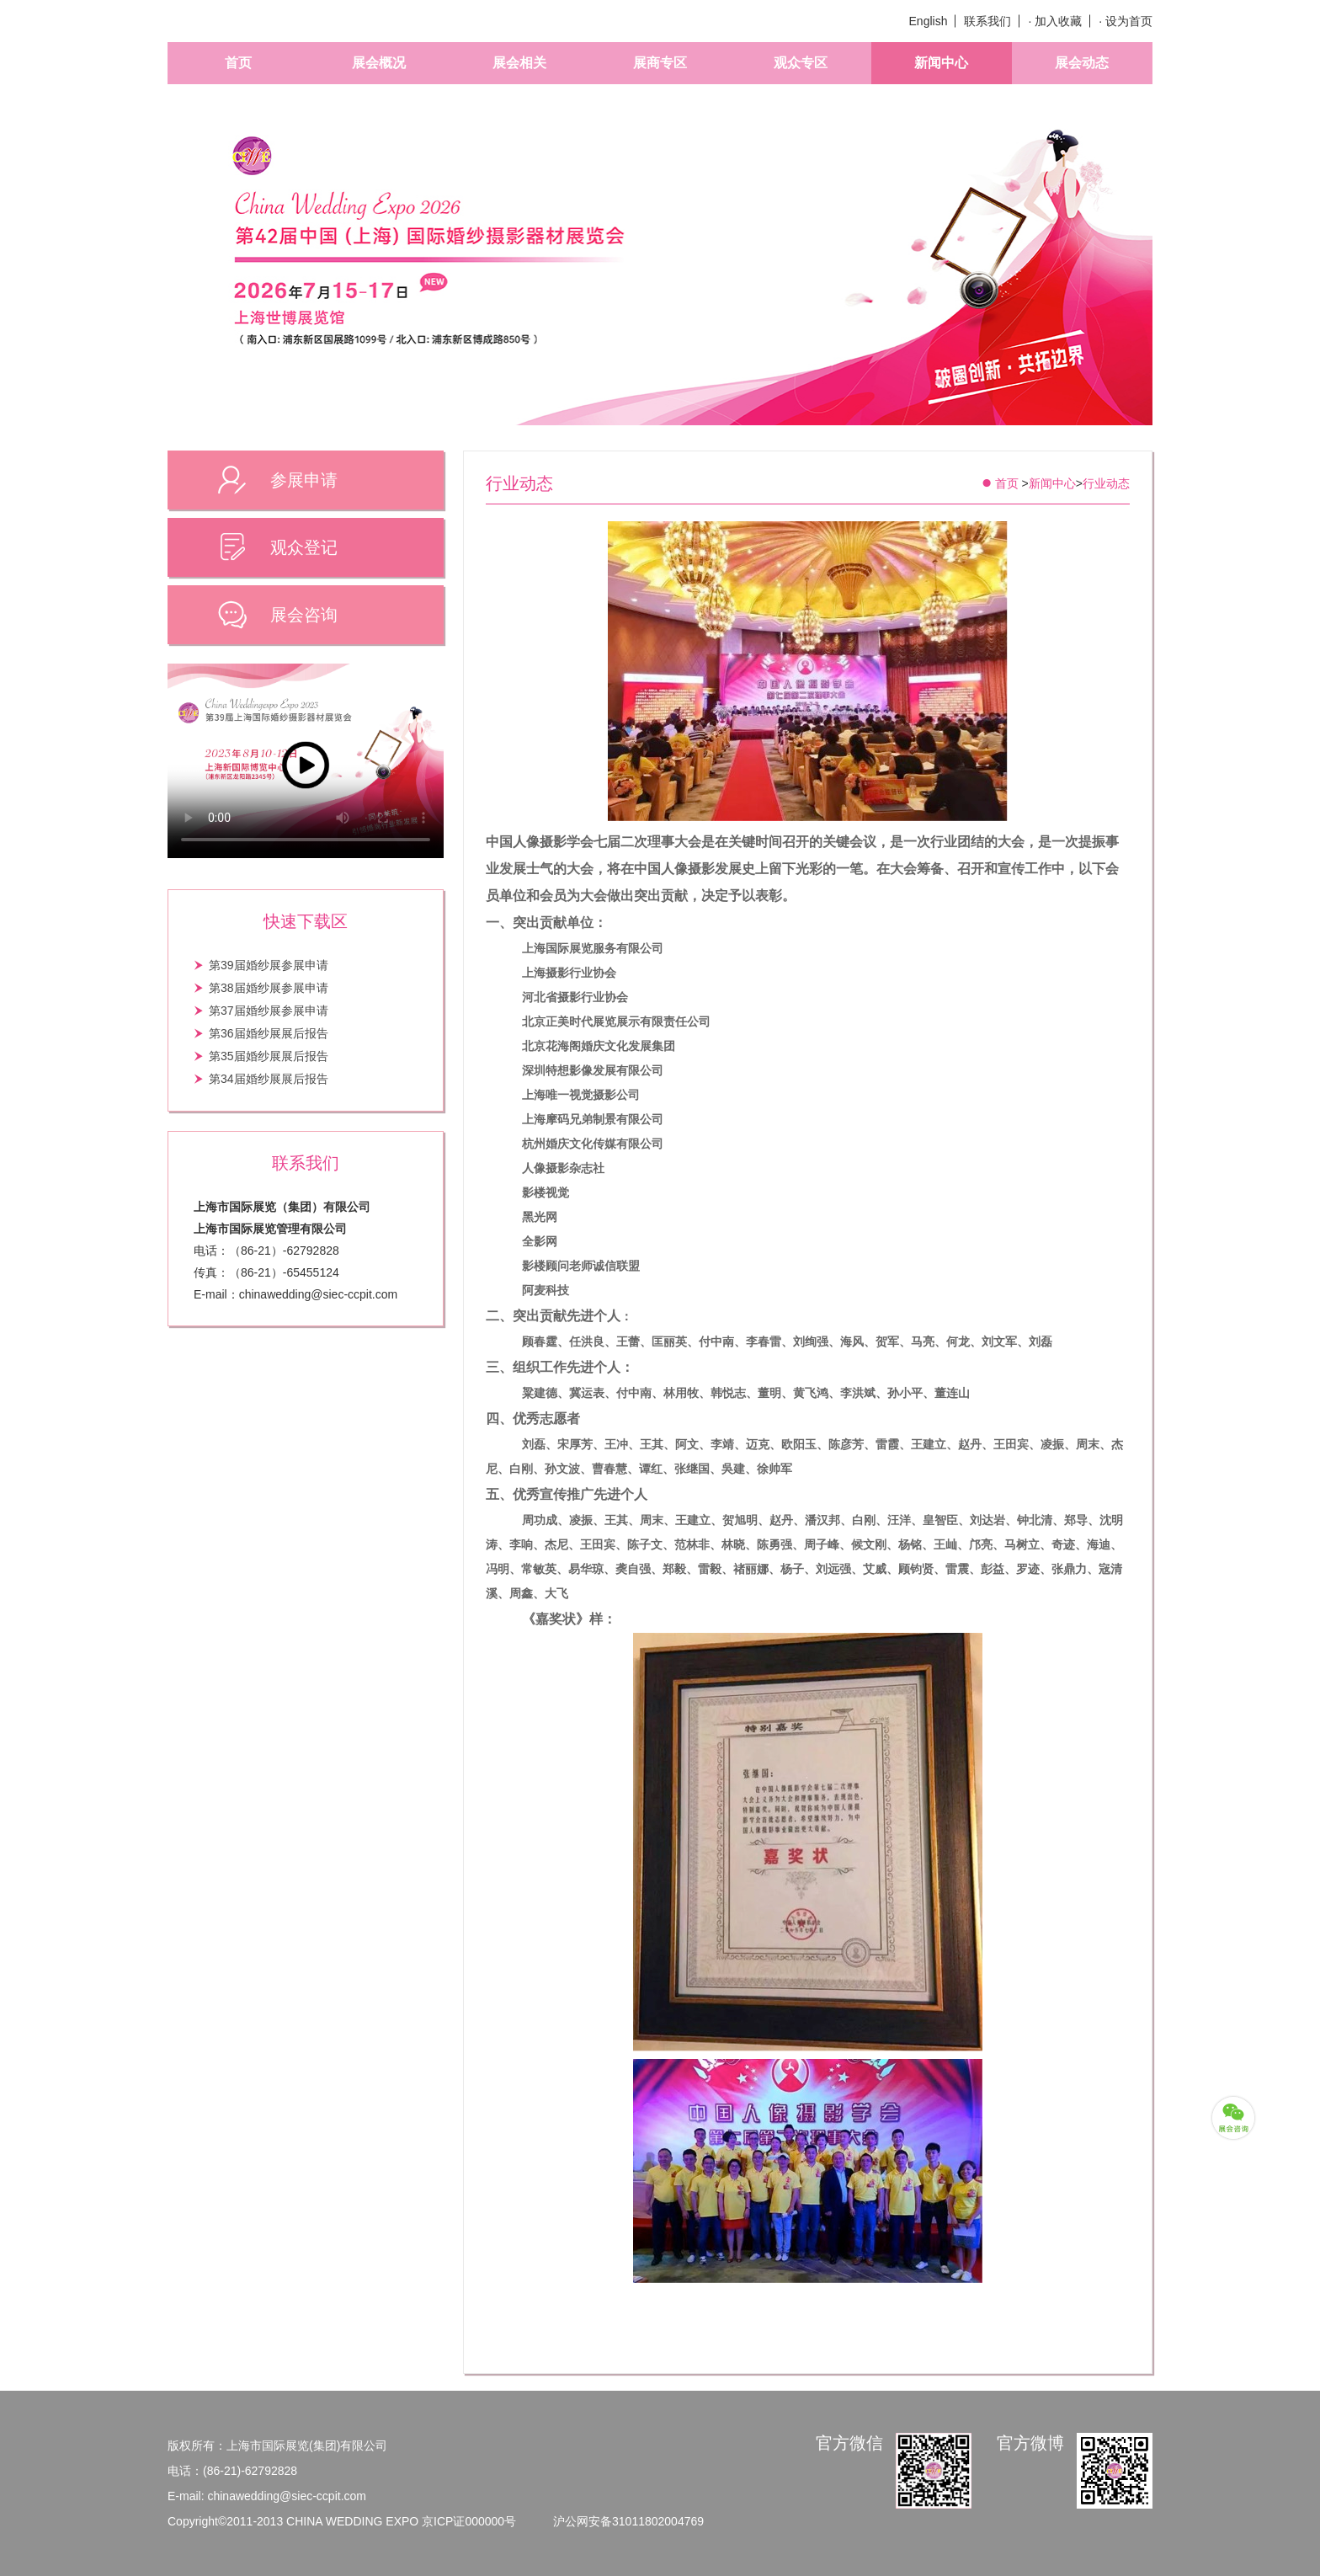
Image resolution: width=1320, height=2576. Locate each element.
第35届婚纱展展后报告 (268, 1056)
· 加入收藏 (1055, 21)
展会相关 (519, 63)
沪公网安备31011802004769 (628, 2521)
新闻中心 (941, 63)
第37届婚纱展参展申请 (268, 1010)
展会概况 (379, 63)
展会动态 (1082, 63)
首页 (238, 63)
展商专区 (660, 63)
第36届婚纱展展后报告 (268, 1033)
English (928, 21)
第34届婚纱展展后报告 (268, 1078)
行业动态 (1106, 483)
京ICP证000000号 (469, 2521)
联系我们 (987, 21)
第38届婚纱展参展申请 (268, 988)
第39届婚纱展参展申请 (268, 965)
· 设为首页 (1125, 21)
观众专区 (801, 63)
